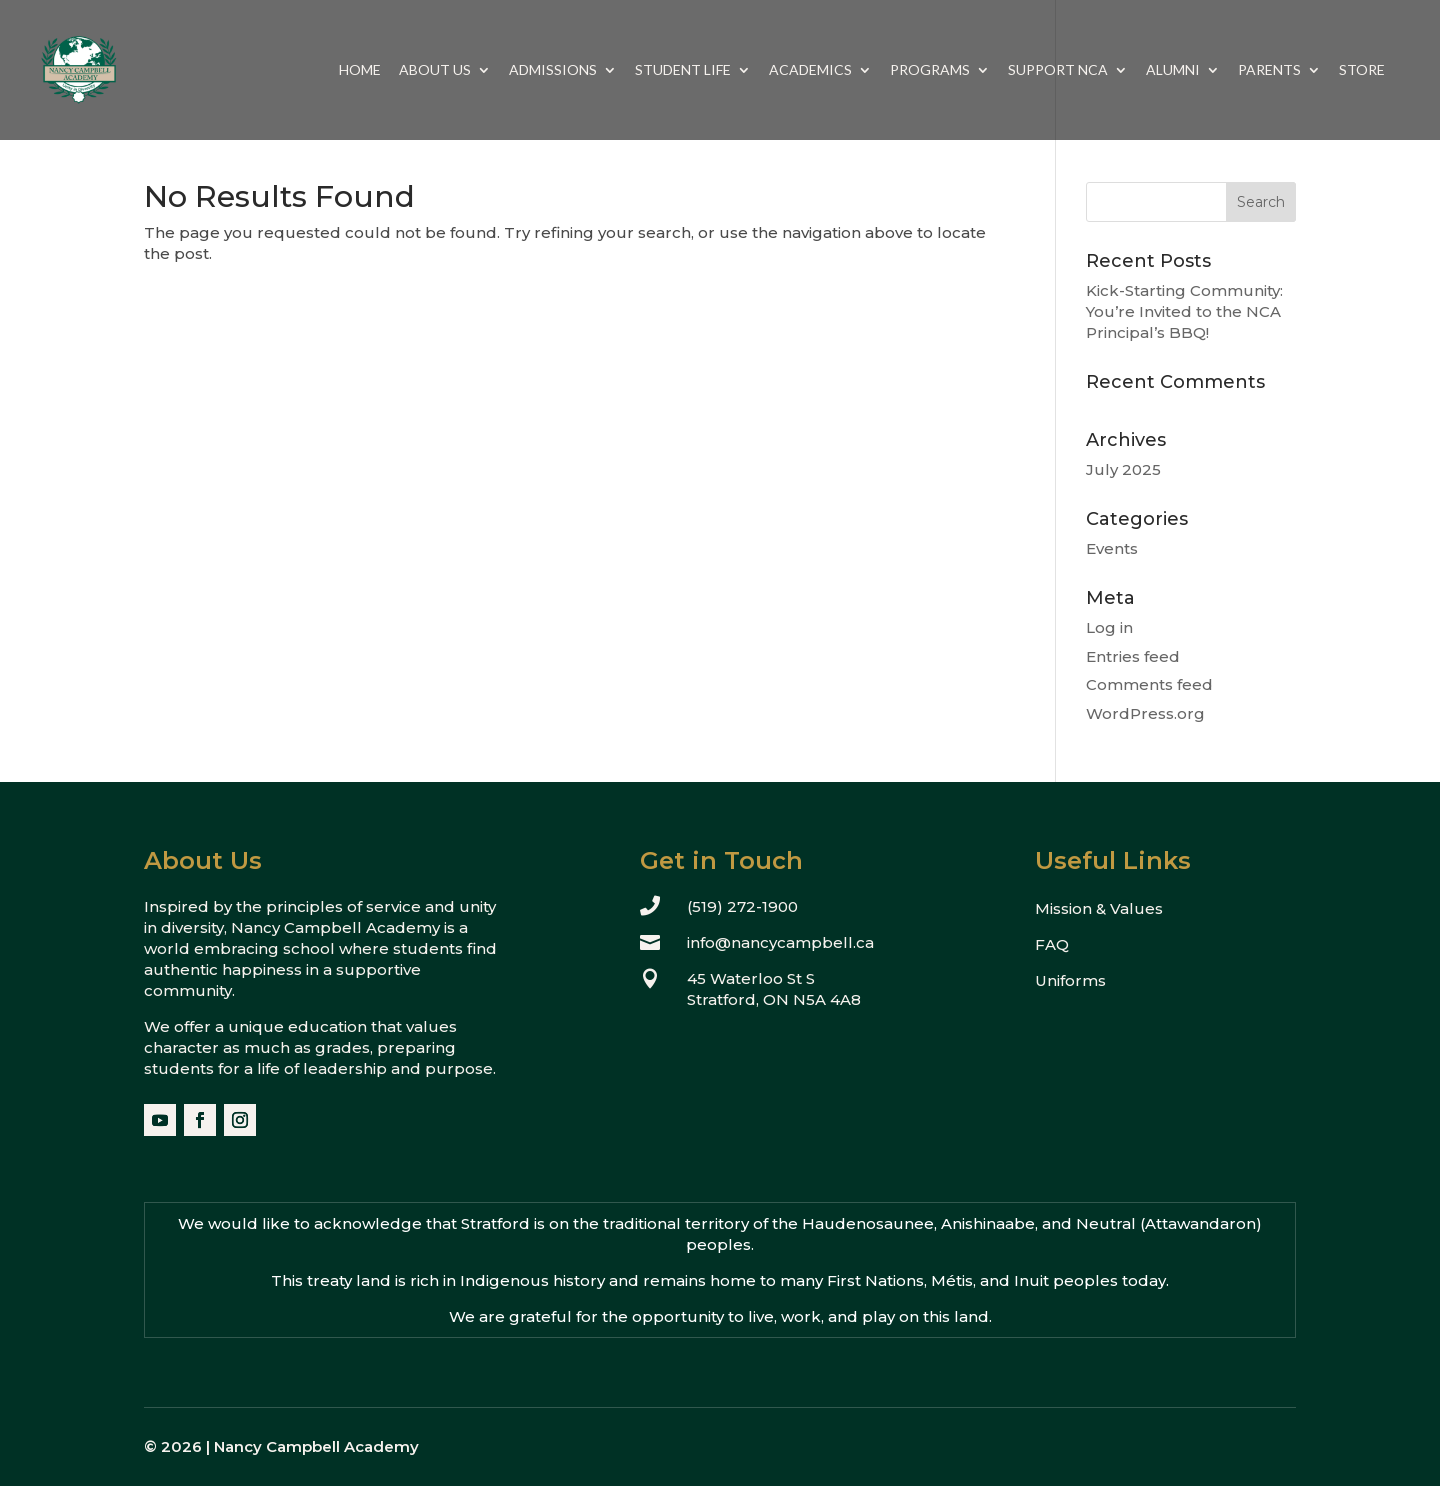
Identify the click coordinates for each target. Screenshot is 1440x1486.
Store (1362, 70)
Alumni (1173, 70)
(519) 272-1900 (742, 906)
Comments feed (1149, 684)
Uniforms (1070, 980)
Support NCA (1058, 70)
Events (1112, 548)
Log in (1109, 627)
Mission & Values (1099, 908)
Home (360, 70)
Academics (810, 70)
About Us (435, 70)
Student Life (683, 70)
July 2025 (1123, 469)
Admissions (553, 70)
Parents (1269, 70)
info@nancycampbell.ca (780, 942)
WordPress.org (1145, 713)
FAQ (1052, 944)
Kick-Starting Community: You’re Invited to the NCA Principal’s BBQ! (1184, 311)
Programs (930, 70)
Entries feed (1133, 656)
